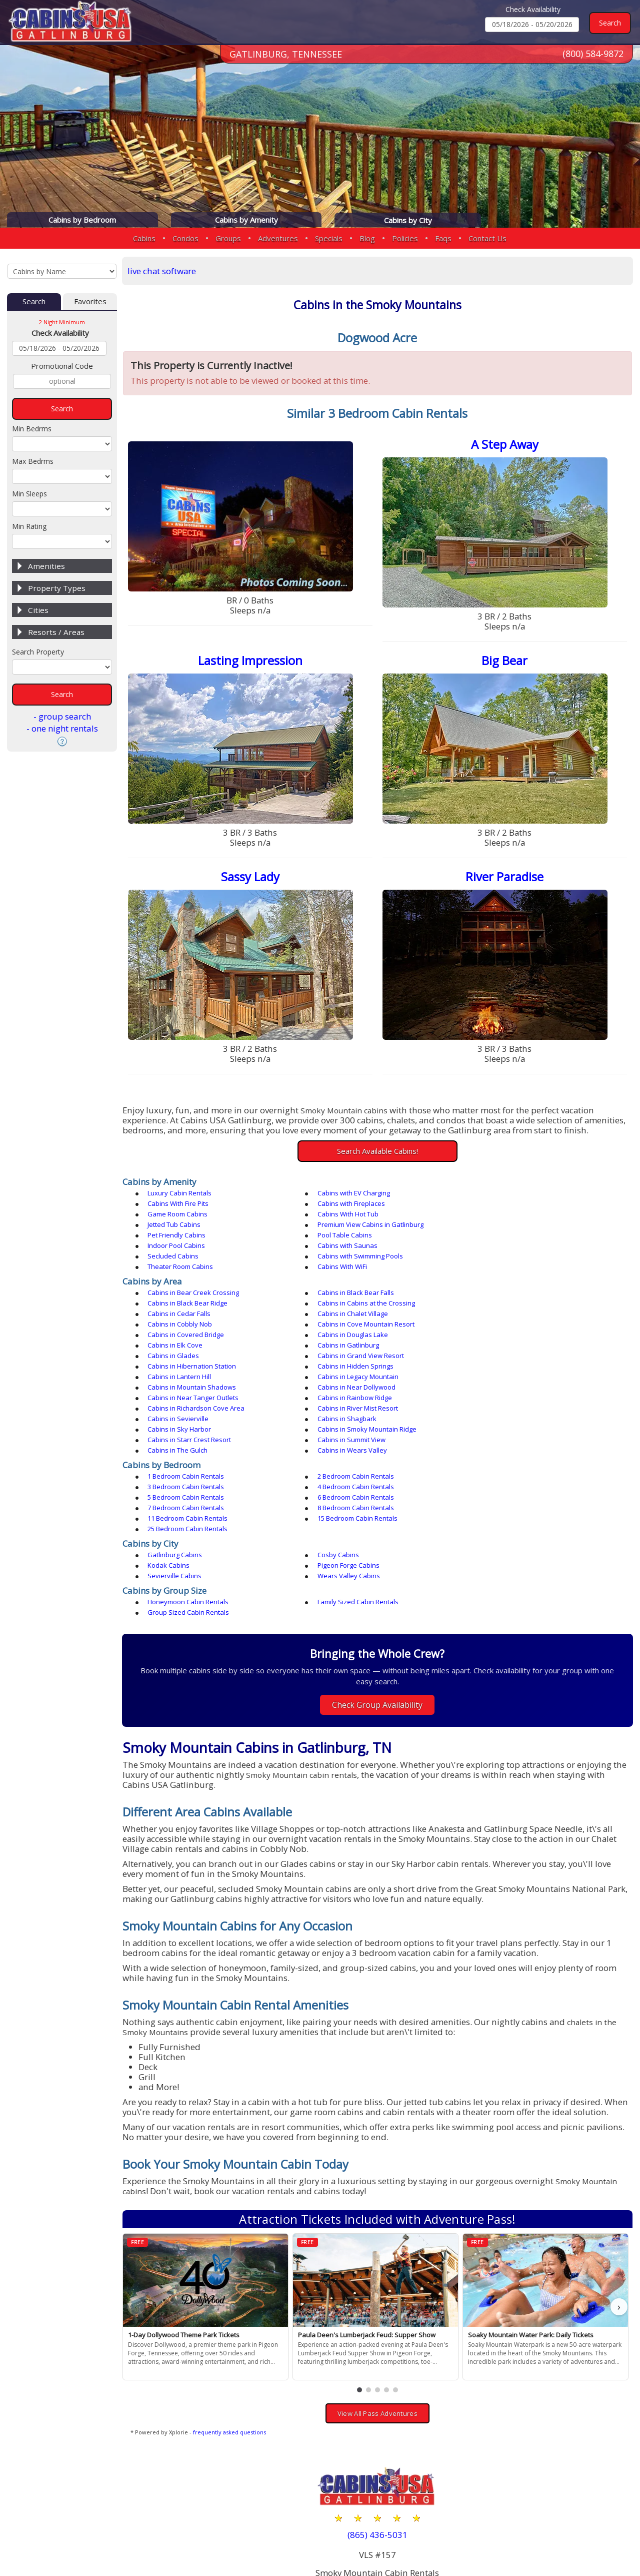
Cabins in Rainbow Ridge (187, 1348)
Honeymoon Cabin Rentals (190, 1499)
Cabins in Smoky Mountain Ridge (199, 1369)
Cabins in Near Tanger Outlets (516, 1337)
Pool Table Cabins (177, 1227)
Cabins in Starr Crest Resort (352, 1369)
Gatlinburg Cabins (177, 1463)
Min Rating (29, 526)
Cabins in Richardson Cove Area (359, 1348)
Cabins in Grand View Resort (353, 1316)
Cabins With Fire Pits (501, 1195)
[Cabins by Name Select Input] (62, 271)
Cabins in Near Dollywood (349, 1337)
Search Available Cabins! (379, 1153)
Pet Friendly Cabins (500, 1216)
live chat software (165, 271)
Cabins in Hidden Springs (188, 1327)
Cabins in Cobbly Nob (182, 1295)
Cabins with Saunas (501, 1227)
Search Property (38, 652)
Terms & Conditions (587, 2536)
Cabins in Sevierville (180, 1358)
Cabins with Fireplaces (184, 1206)
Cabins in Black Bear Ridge (511, 1274)
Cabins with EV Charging (346, 1195)
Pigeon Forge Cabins (181, 1473)
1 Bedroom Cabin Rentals (188, 1405)
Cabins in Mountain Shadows (194, 1337)
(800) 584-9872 (593, 55)
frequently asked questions (232, 2330)
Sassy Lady (253, 879)
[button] (361, 2288)
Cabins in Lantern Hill (342, 1327)
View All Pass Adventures (379, 2311)
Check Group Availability (379, 1592)
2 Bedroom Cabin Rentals (348, 1405)
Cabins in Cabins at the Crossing (199, 1285)
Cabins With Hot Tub (501, 1206)
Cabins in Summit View (505, 1369)
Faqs (443, 238)
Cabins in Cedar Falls (342, 1285)
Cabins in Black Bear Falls (348, 1274)
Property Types (57, 588)
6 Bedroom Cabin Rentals (509, 1416)
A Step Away (506, 445)
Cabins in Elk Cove (338, 1306)
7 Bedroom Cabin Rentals (188, 1426)
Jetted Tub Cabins (176, 1216)
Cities (38, 610)
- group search (62, 717)
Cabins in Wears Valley (345, 1379)
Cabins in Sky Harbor (502, 1358)
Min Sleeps (29, 494)
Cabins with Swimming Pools (353, 1237)
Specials (328, 238)
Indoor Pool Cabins (339, 1227)
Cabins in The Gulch (180, 1379)
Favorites (90, 302)
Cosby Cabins (331, 1463)
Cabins (144, 238)
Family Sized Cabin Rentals (351, 1499)
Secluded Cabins (175, 1237)
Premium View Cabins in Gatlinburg (363, 1216)
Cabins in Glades (176, 1316)
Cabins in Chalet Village (506, 1285)
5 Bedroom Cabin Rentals (348, 1416)
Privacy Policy (509, 2536)
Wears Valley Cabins (502, 1473)
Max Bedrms (33, 461)
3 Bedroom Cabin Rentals (509, 1405)
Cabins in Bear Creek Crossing (196, 1274)
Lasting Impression (252, 662)
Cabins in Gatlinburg (501, 1306)
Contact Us (487, 238)
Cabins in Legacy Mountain (511, 1327)
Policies (405, 238)
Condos (185, 238)
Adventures (278, 238)
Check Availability (533, 9)
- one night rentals (62, 729)
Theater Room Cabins (503, 1237)
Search (34, 302)
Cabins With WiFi (175, 1248)
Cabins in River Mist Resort (511, 1348)
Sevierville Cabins (337, 1473)
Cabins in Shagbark (340, 1358)
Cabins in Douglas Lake (185, 1306)
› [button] (619, 2205)
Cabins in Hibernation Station (515, 1316)
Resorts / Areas (56, 632)
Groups (228, 238)
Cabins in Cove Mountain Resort (359, 1295)
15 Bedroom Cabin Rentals (190, 1437)
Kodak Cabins (492, 1463)
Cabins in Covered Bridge (509, 1295)
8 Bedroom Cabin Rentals (348, 1426)
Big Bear (505, 662)
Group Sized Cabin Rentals (511, 1499)
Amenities (46, 566)
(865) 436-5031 (379, 2433)
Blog (367, 238)
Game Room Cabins (340, 1206)
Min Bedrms (32, 429)
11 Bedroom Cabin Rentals (511, 1426)
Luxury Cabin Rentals (182, 1195)
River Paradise (505, 879)
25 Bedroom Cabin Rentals (350, 1437)
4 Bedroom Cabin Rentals (188, 1416)
